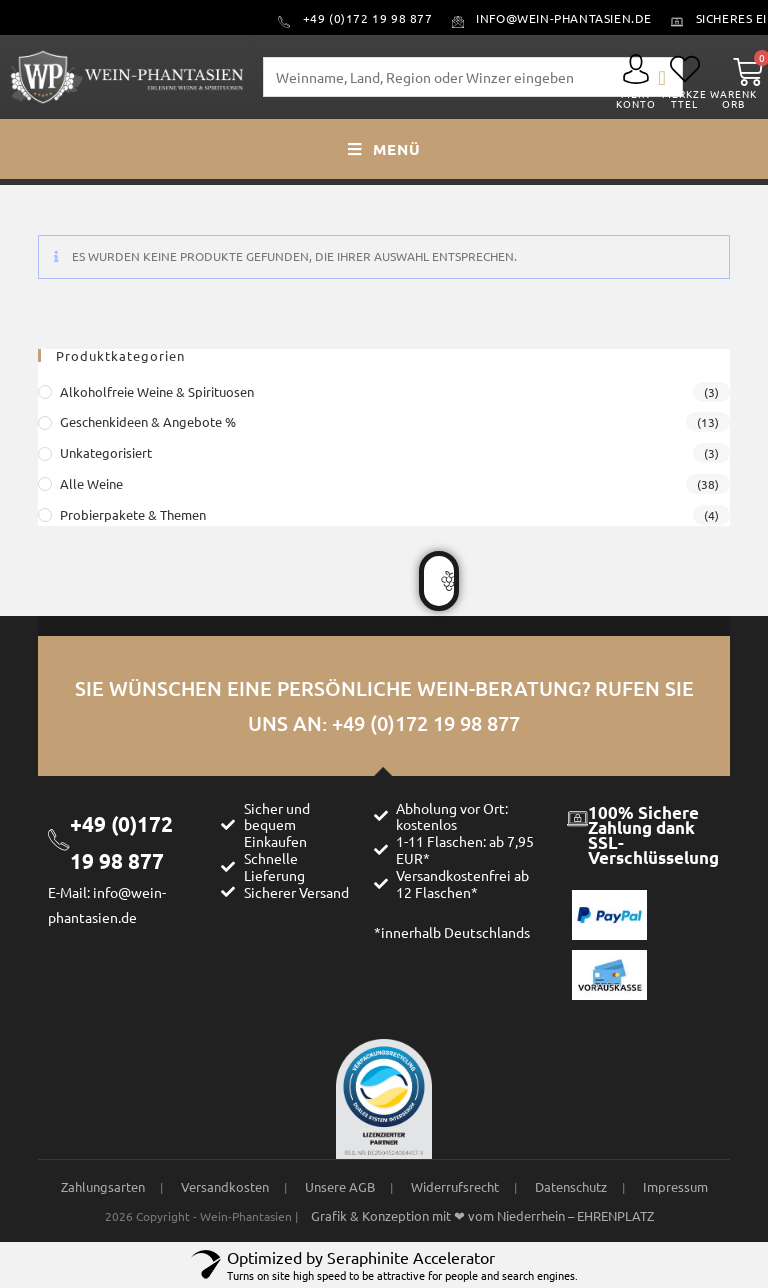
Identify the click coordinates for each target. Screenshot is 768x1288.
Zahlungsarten (103, 1186)
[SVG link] (636, 69)
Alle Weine (91, 483)
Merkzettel (684, 98)
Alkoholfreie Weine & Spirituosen (157, 391)
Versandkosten (225, 1186)
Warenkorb (733, 98)
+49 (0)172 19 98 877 (426, 723)
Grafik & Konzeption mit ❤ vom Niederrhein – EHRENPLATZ (482, 1215)
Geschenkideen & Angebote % (148, 421)
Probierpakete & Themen (133, 514)
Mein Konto (636, 98)
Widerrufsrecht (455, 1186)
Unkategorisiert (106, 452)
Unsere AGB (340, 1186)
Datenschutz (571, 1186)
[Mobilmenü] (384, 149)
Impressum (675, 1186)
